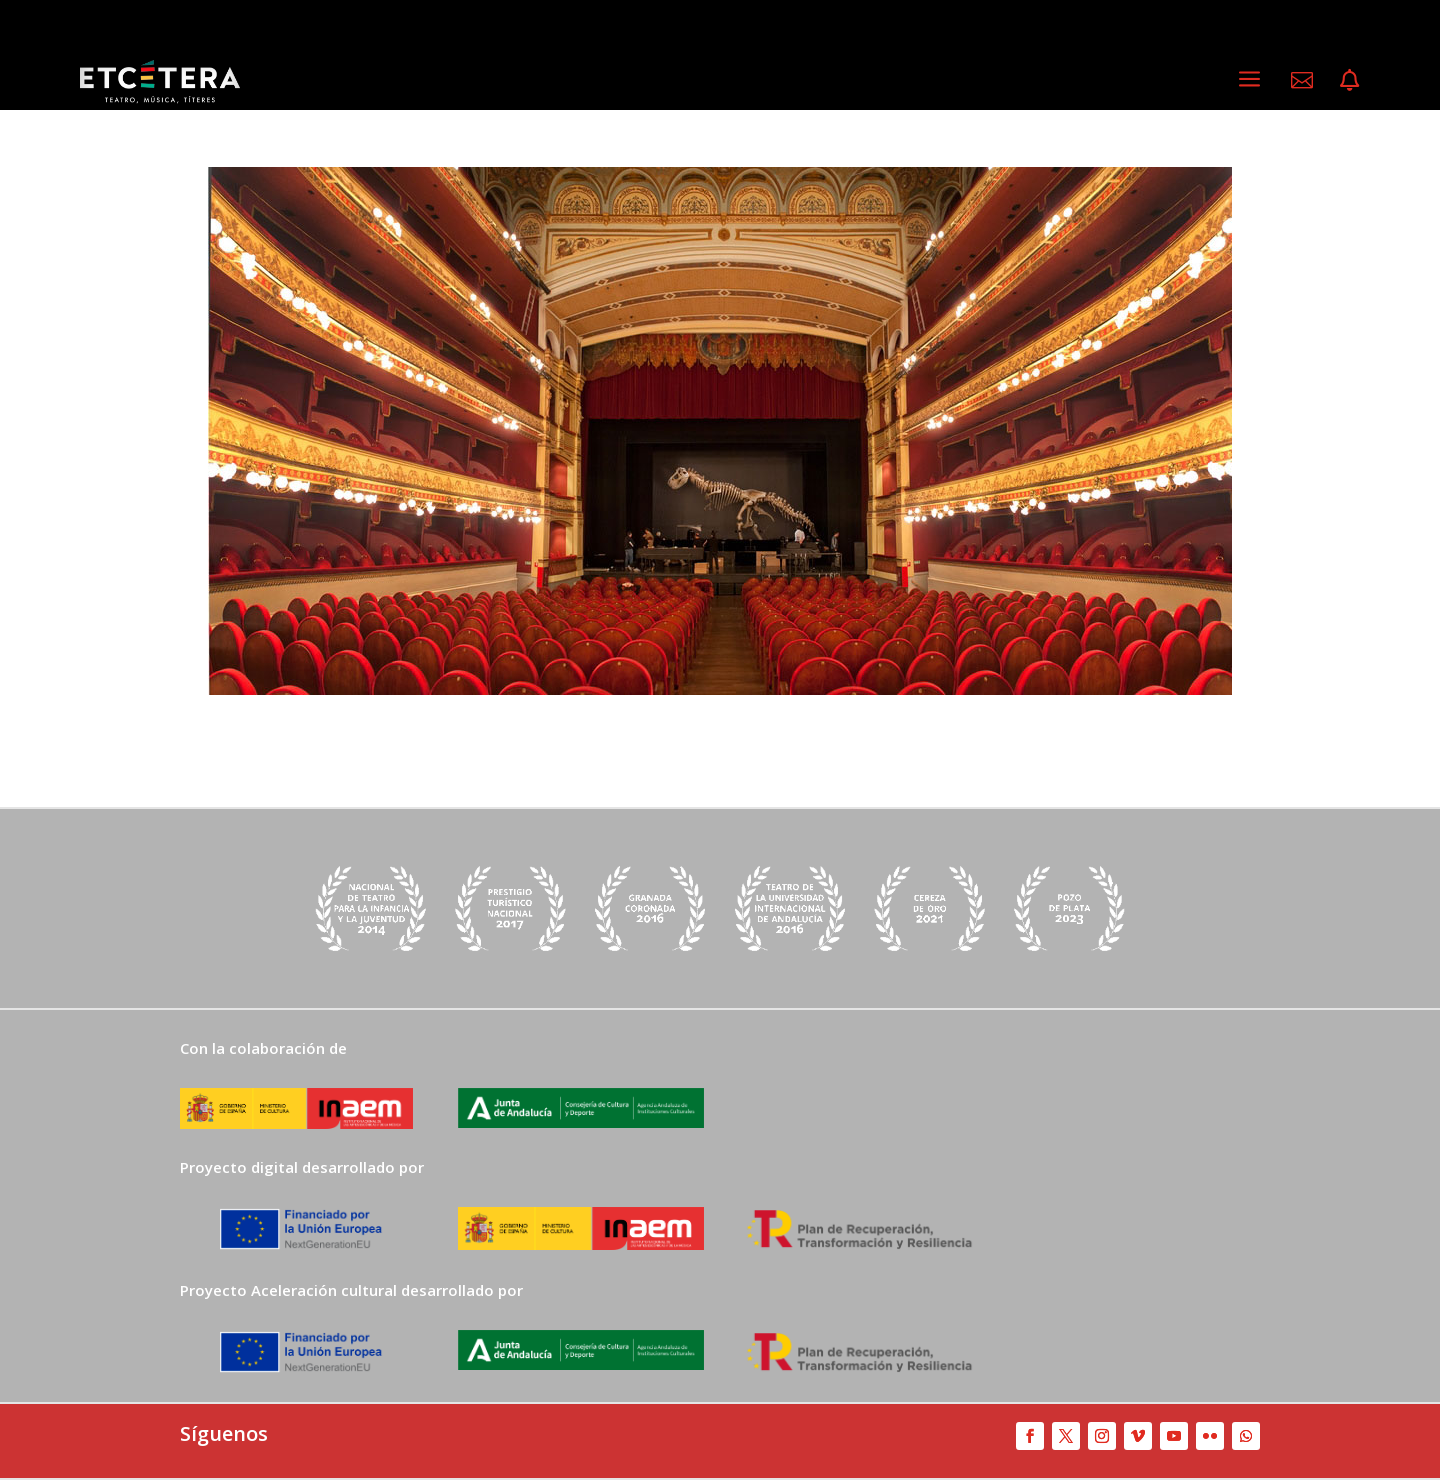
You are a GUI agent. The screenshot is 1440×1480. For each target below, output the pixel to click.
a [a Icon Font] (1249, 79)
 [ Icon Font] (1349, 80)
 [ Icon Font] (1302, 80)
